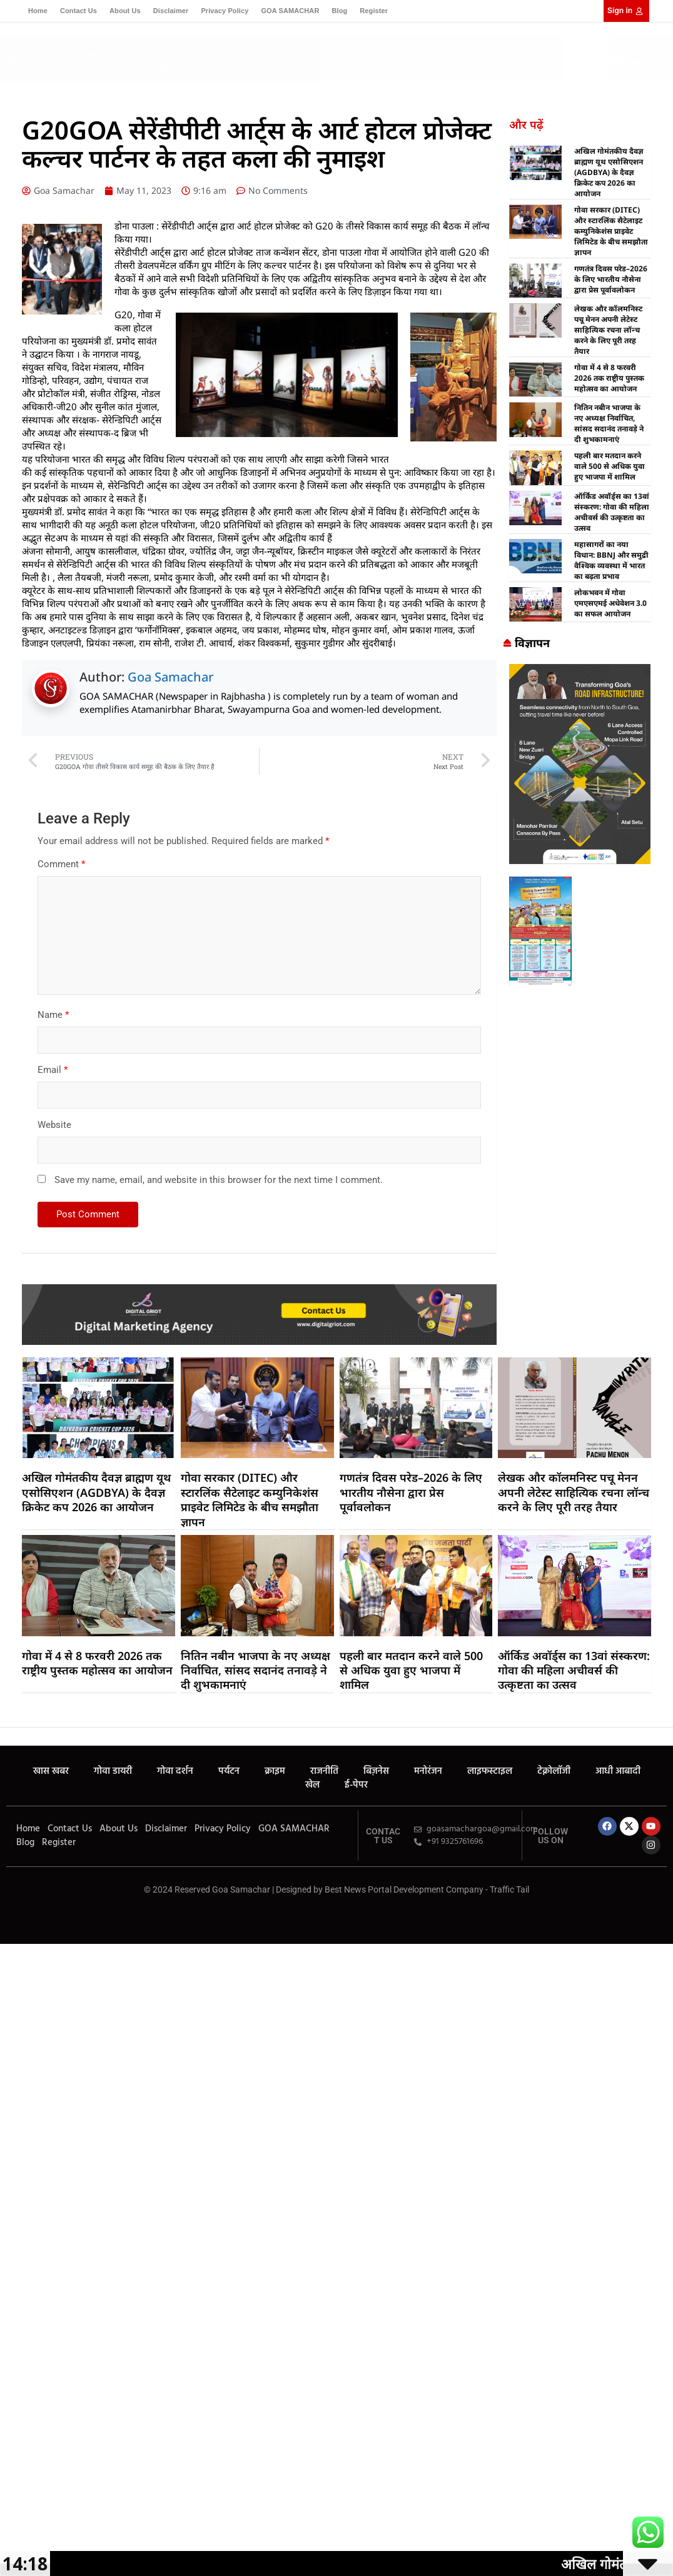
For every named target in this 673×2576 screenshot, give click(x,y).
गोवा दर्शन (231, 47)
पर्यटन (269, 47)
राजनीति (331, 47)
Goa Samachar (170, 676)
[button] (652, 59)
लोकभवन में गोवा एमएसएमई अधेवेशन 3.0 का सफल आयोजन (610, 603)
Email (53, 1069)
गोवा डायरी (186, 47)
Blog (339, 10)
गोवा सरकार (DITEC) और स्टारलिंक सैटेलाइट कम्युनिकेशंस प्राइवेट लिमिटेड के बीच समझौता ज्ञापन (611, 231)
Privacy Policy (224, 10)
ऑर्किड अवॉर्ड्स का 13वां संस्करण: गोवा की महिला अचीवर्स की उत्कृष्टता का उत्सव (611, 512)
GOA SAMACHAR (290, 10)
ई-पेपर (210, 68)
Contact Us (78, 10)
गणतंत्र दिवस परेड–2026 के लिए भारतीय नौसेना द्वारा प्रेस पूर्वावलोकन (610, 279)
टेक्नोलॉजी (501, 47)
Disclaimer (171, 10)
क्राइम (297, 47)
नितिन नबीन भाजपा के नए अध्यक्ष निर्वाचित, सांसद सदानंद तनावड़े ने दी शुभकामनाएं (609, 423)
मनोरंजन (406, 47)
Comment (61, 864)
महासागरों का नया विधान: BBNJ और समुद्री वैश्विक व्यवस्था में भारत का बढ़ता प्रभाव (611, 560)
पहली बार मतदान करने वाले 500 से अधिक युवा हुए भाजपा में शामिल (609, 466)
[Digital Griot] (259, 1290)
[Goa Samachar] (579, 670)
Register (374, 10)
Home (38, 10)
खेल (183, 68)
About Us (125, 10)
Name (53, 1014)
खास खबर (140, 47)
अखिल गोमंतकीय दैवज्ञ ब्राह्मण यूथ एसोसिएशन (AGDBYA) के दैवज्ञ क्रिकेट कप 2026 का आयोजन (609, 172)
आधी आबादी (144, 68)
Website (54, 1124)
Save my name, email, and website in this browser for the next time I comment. (218, 1179)
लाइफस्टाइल (451, 47)
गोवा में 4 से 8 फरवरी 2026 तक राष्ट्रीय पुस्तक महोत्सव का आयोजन (609, 378)
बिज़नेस (368, 47)
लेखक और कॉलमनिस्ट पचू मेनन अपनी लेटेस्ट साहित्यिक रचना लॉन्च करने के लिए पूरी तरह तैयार (608, 329)
